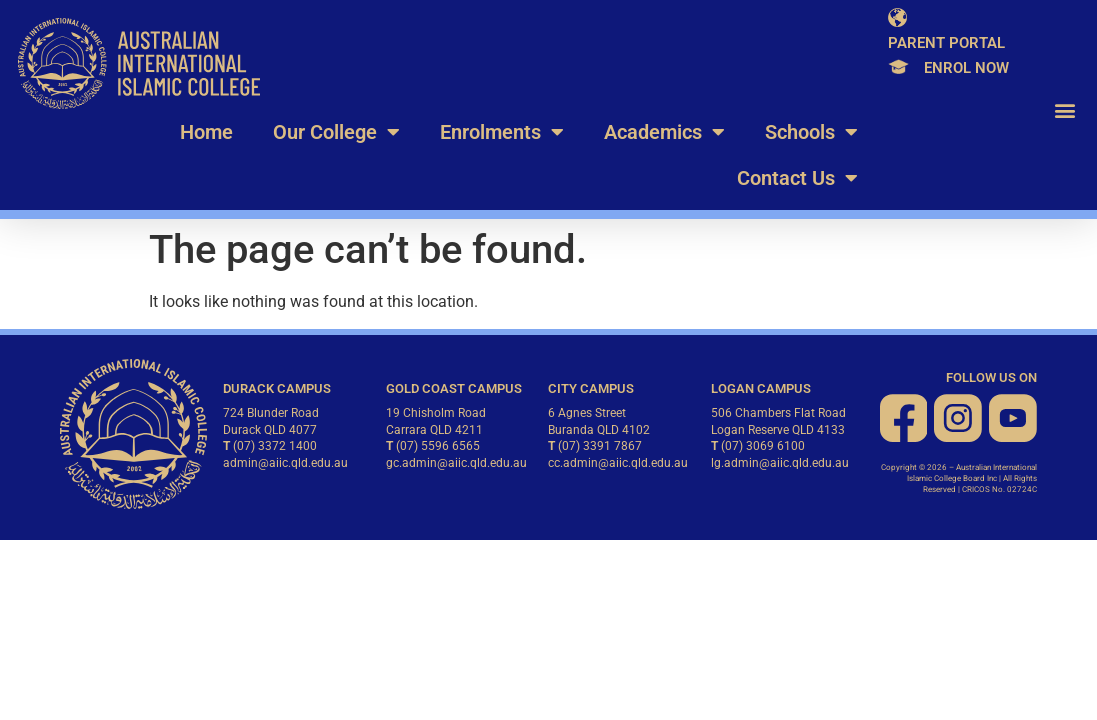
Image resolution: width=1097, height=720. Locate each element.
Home (206, 132)
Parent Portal (946, 43)
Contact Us (797, 178)
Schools (811, 132)
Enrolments (502, 132)
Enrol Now (966, 68)
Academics (664, 132)
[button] (1065, 110)
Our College (336, 132)
